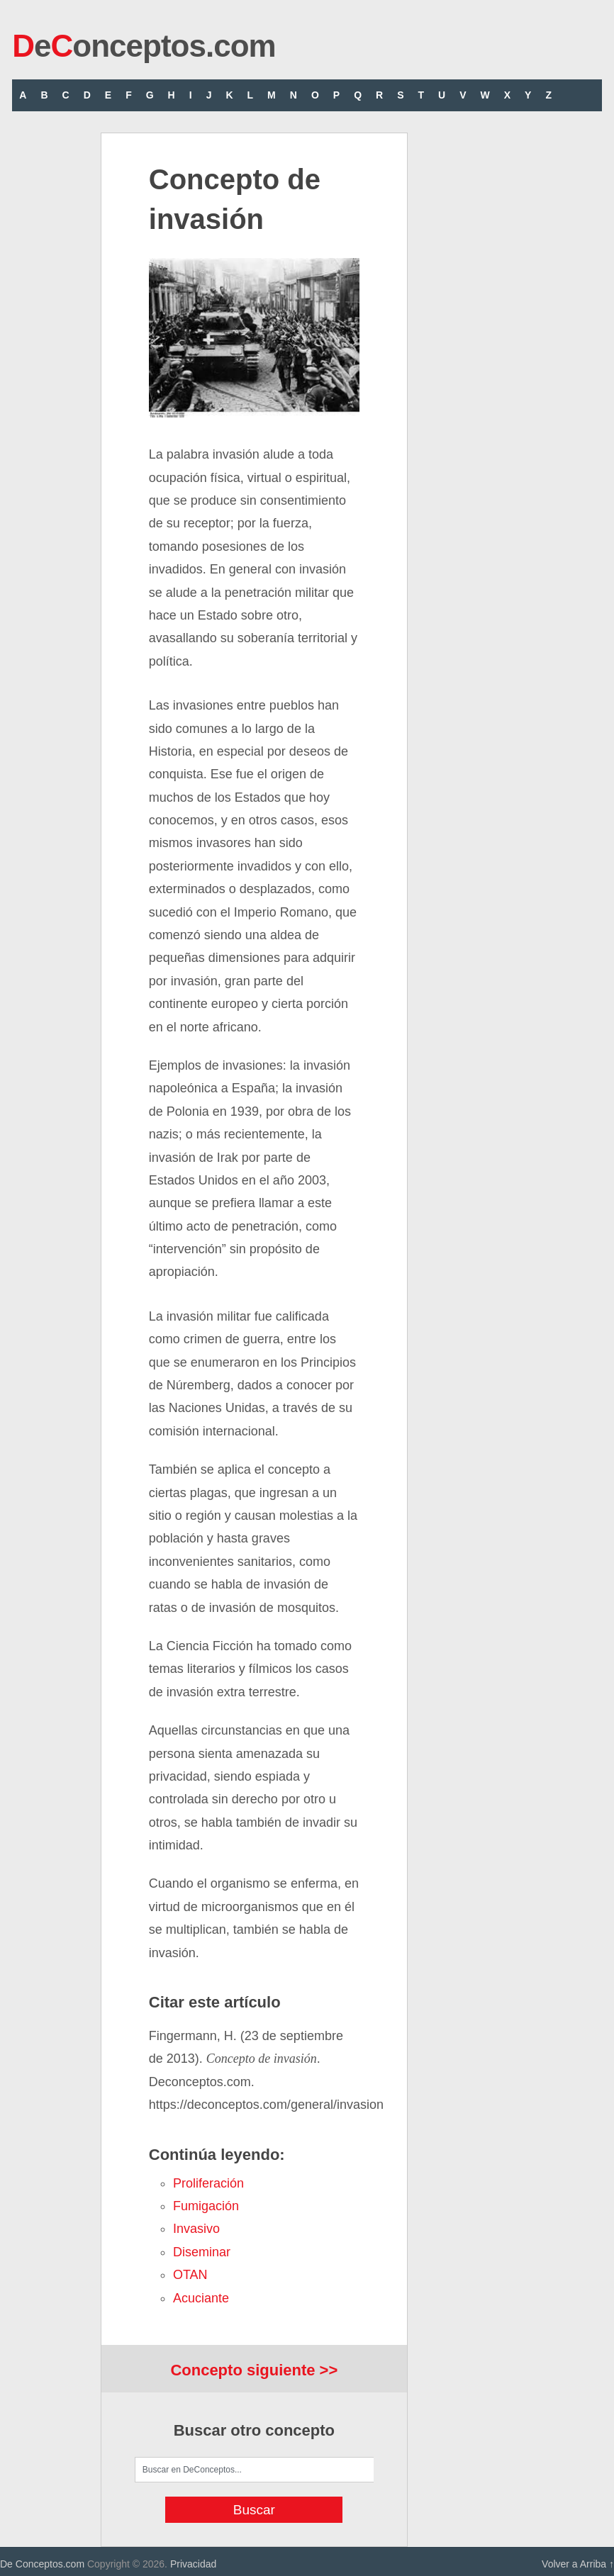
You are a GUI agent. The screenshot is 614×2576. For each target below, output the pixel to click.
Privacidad (193, 2564)
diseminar (201, 2252)
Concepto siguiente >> (253, 2370)
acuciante (201, 2298)
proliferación (208, 2183)
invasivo (196, 2229)
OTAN (190, 2275)
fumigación (206, 2206)
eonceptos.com (143, 45)
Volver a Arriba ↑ (578, 2564)
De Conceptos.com (42, 2564)
